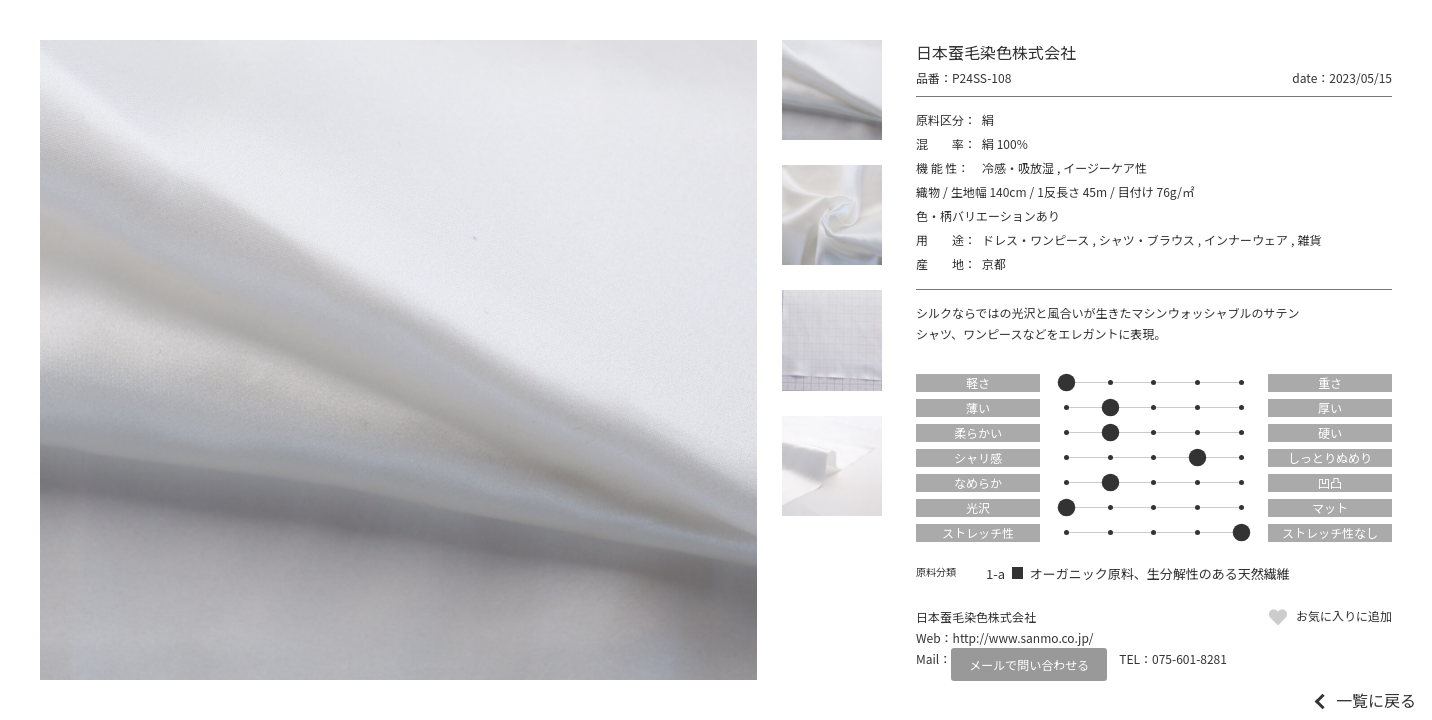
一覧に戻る (1376, 700)
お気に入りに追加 (1344, 615)
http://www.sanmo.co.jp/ (1023, 637)
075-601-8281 (1189, 658)
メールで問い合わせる (1029, 664)
